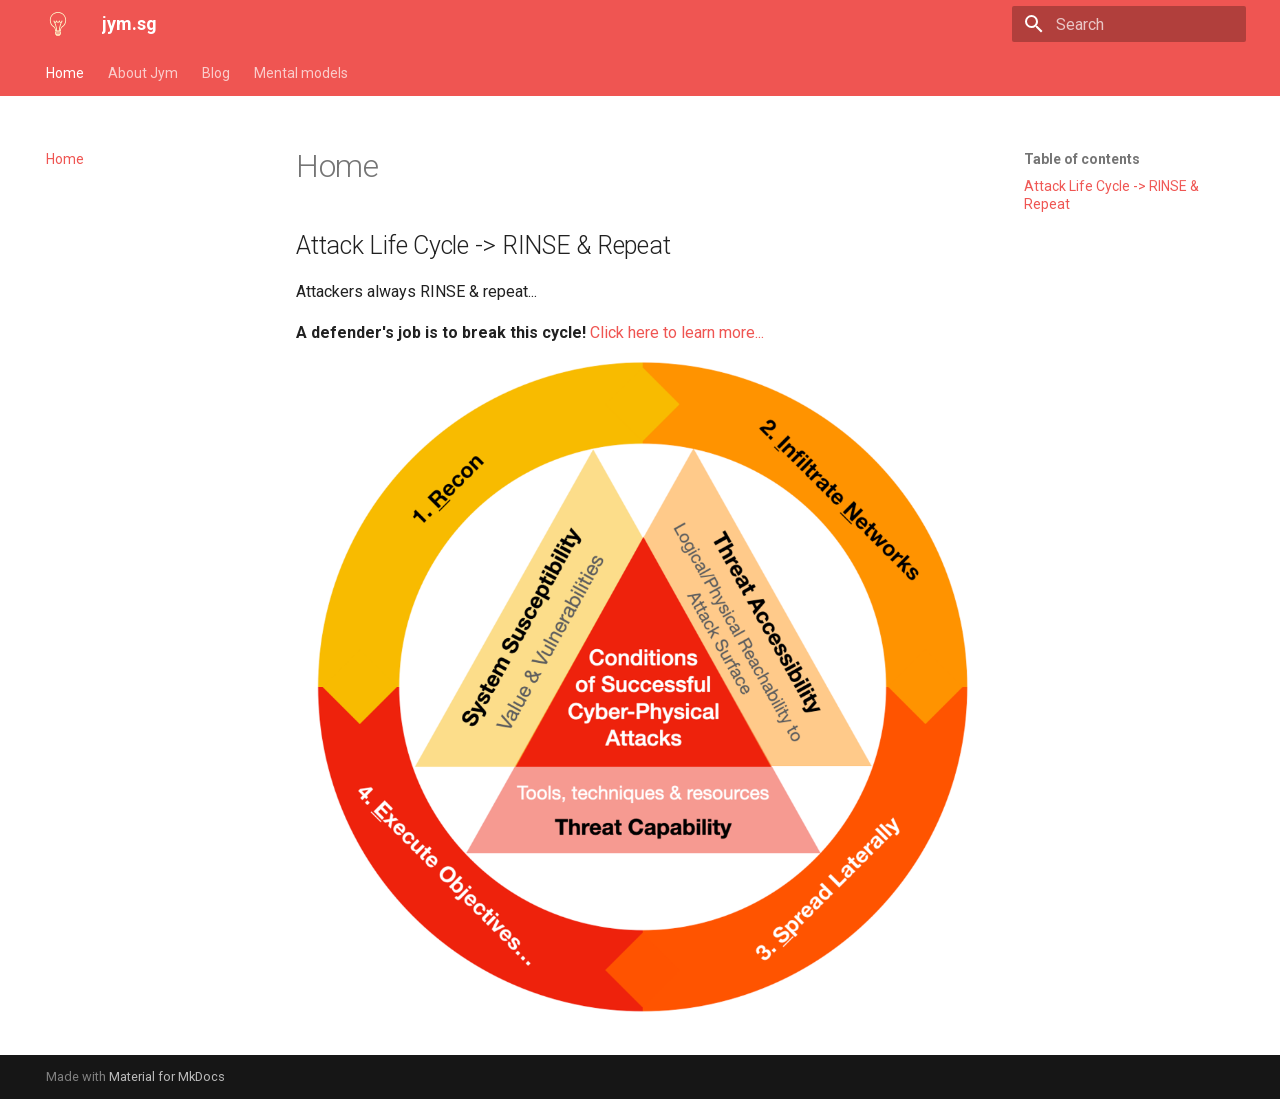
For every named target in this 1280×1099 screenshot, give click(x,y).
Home (65, 73)
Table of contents (1082, 159)
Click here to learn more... (677, 332)
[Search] (1129, 24)
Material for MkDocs (167, 1076)
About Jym (143, 73)
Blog (216, 73)
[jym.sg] (58, 24)
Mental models (301, 73)
